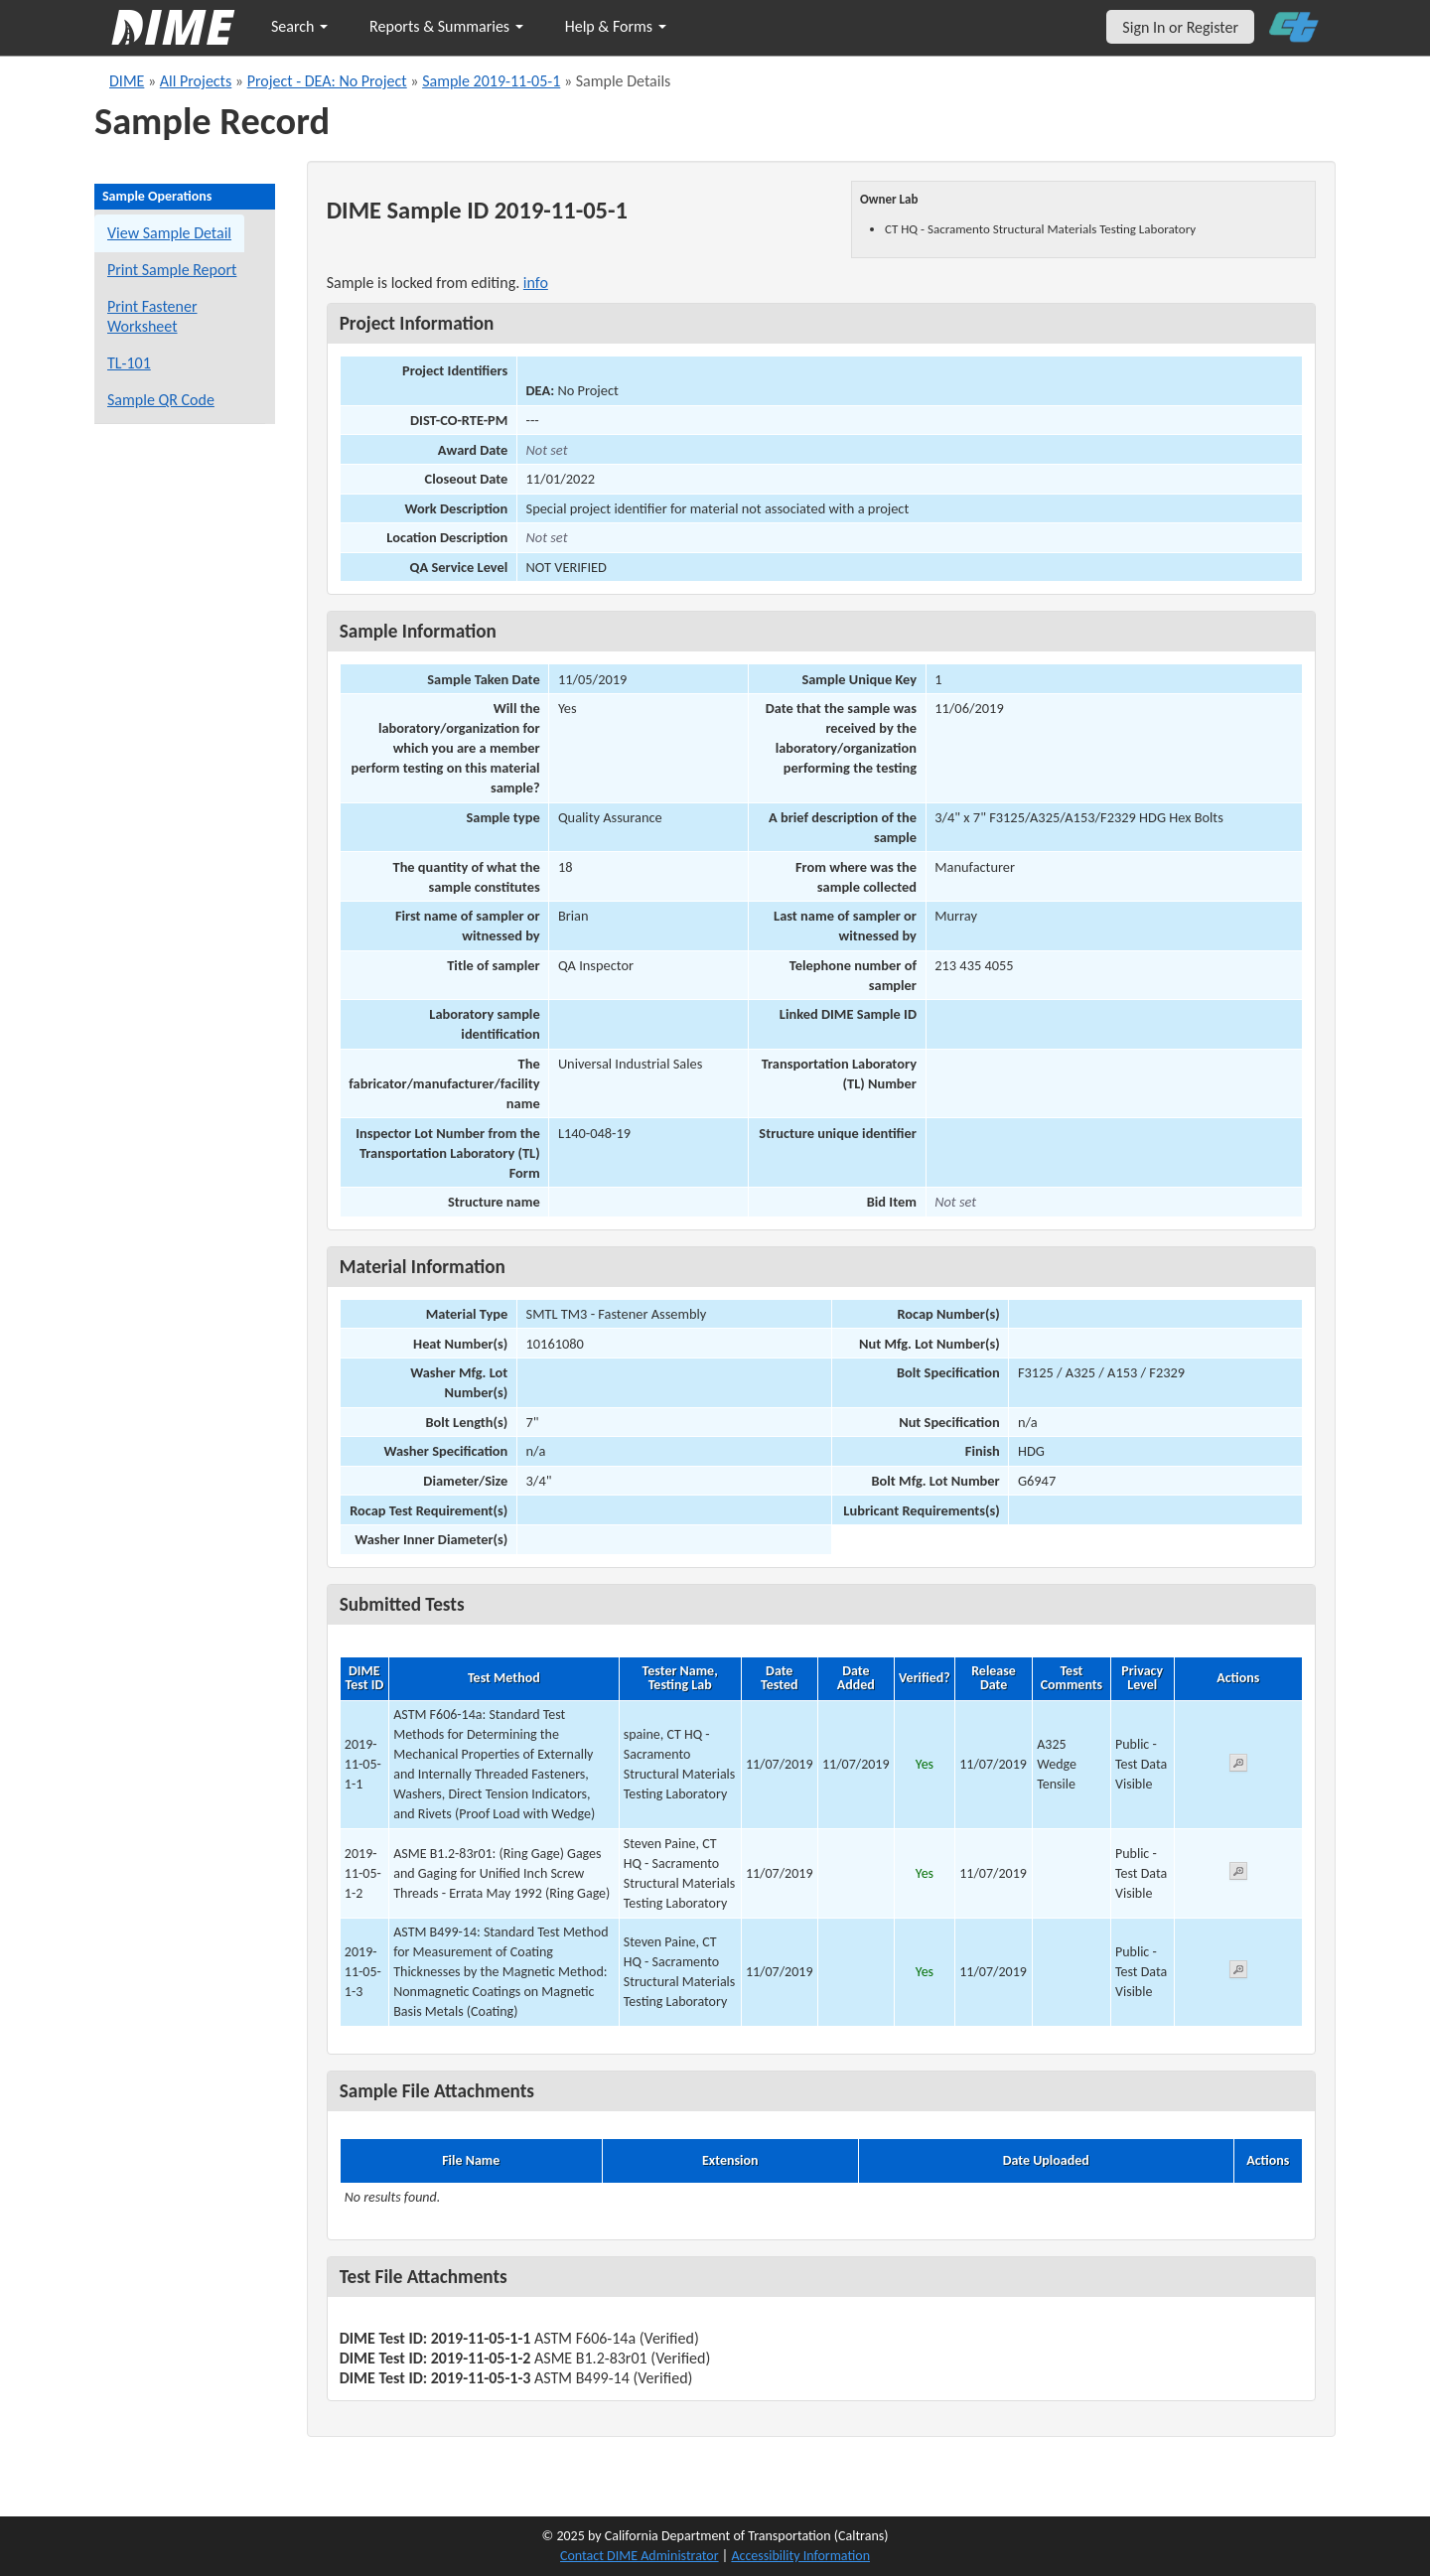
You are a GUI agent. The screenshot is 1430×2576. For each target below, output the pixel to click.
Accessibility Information (800, 2555)
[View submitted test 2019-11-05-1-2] (1238, 1874)
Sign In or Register (1180, 27)
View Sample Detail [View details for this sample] (169, 232)
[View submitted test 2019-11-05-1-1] (1238, 1766)
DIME (126, 81)
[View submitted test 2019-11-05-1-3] (1238, 1972)
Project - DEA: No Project (327, 81)
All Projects (195, 81)
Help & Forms (615, 26)
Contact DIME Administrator (639, 2555)
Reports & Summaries (446, 26)
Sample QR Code (160, 399)
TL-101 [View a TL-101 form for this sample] (129, 363)
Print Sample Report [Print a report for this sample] (171, 269)
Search (299, 26)
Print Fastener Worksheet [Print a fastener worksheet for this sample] (152, 316)
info (535, 282)
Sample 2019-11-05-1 (491, 81)
